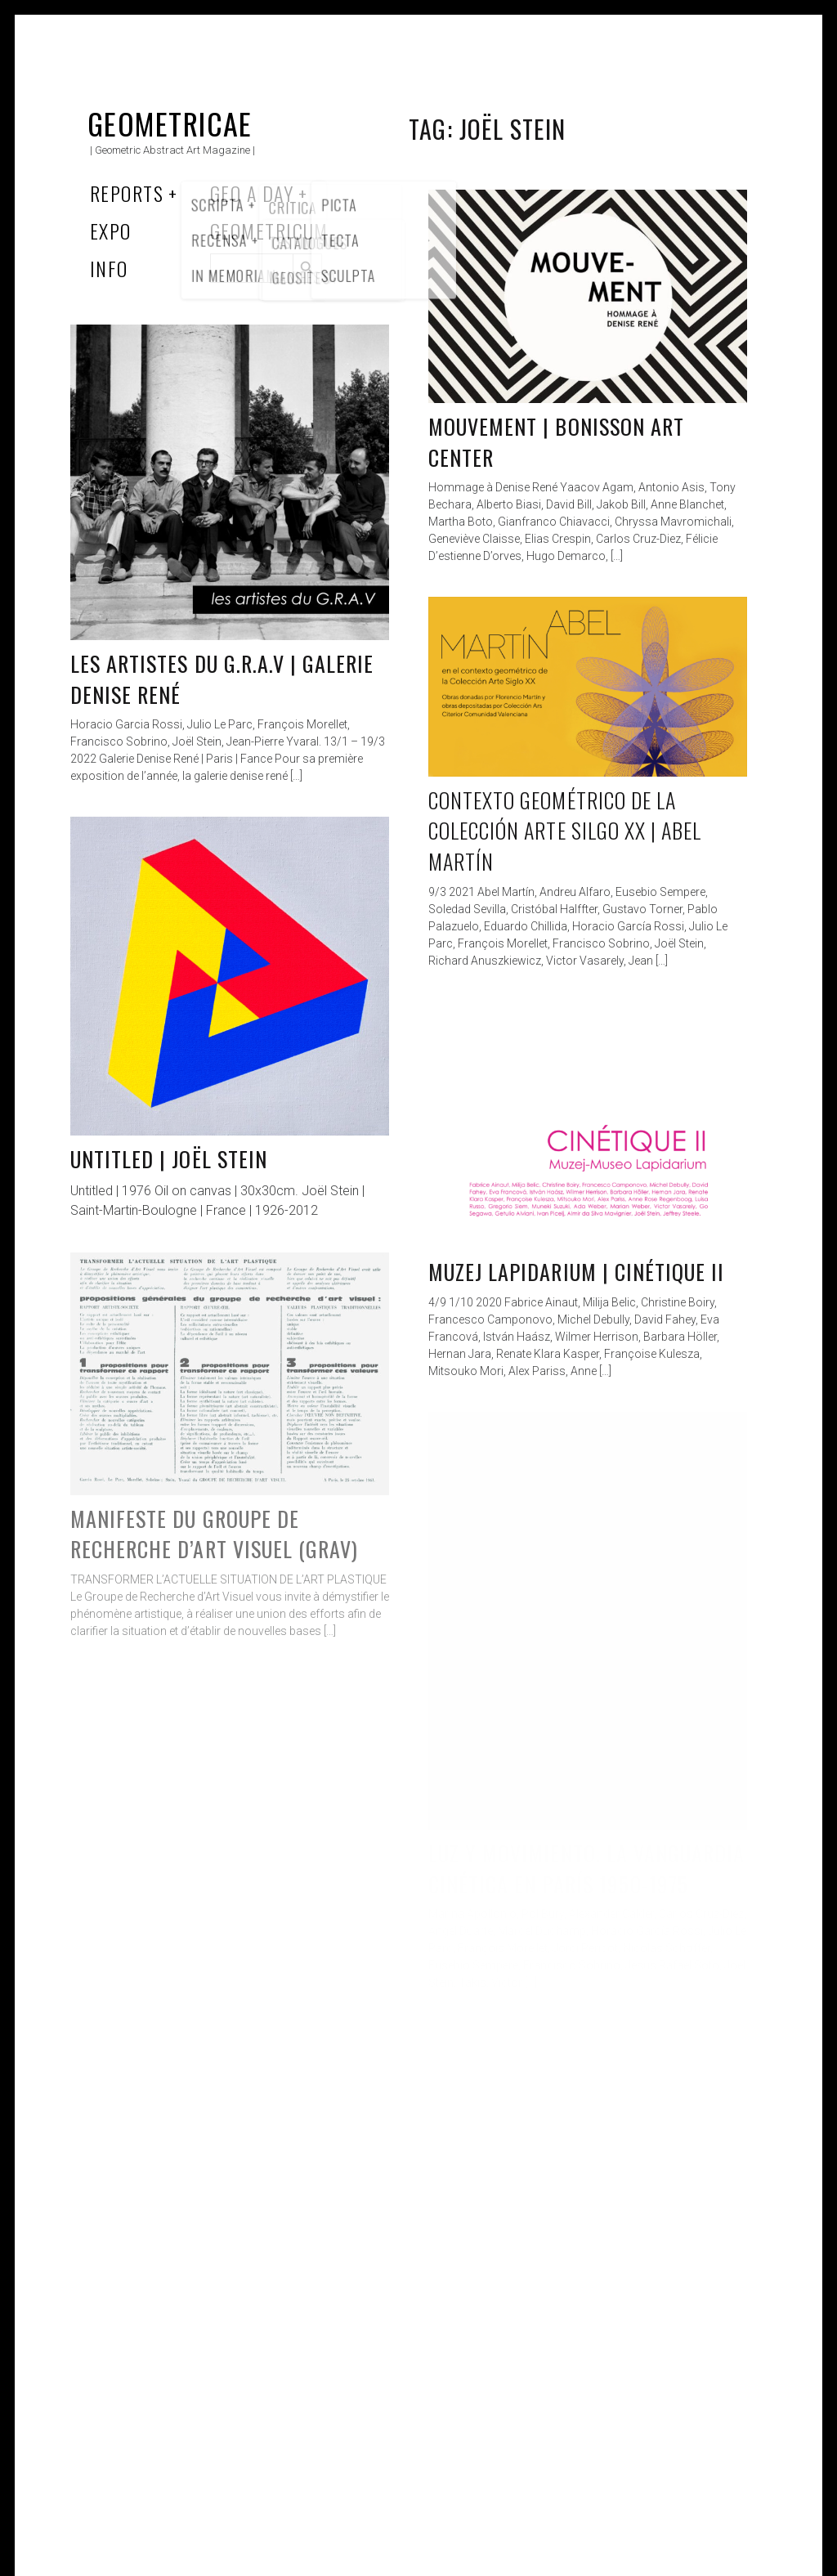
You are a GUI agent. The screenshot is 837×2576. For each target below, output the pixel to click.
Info (109, 268)
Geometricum (269, 230)
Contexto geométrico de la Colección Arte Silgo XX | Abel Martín (564, 830)
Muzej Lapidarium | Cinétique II (576, 1272)
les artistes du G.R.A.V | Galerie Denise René (222, 678)
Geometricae (170, 123)
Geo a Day (251, 193)
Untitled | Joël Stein (168, 1159)
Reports (126, 193)
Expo (111, 230)
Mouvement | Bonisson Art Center (556, 441)
